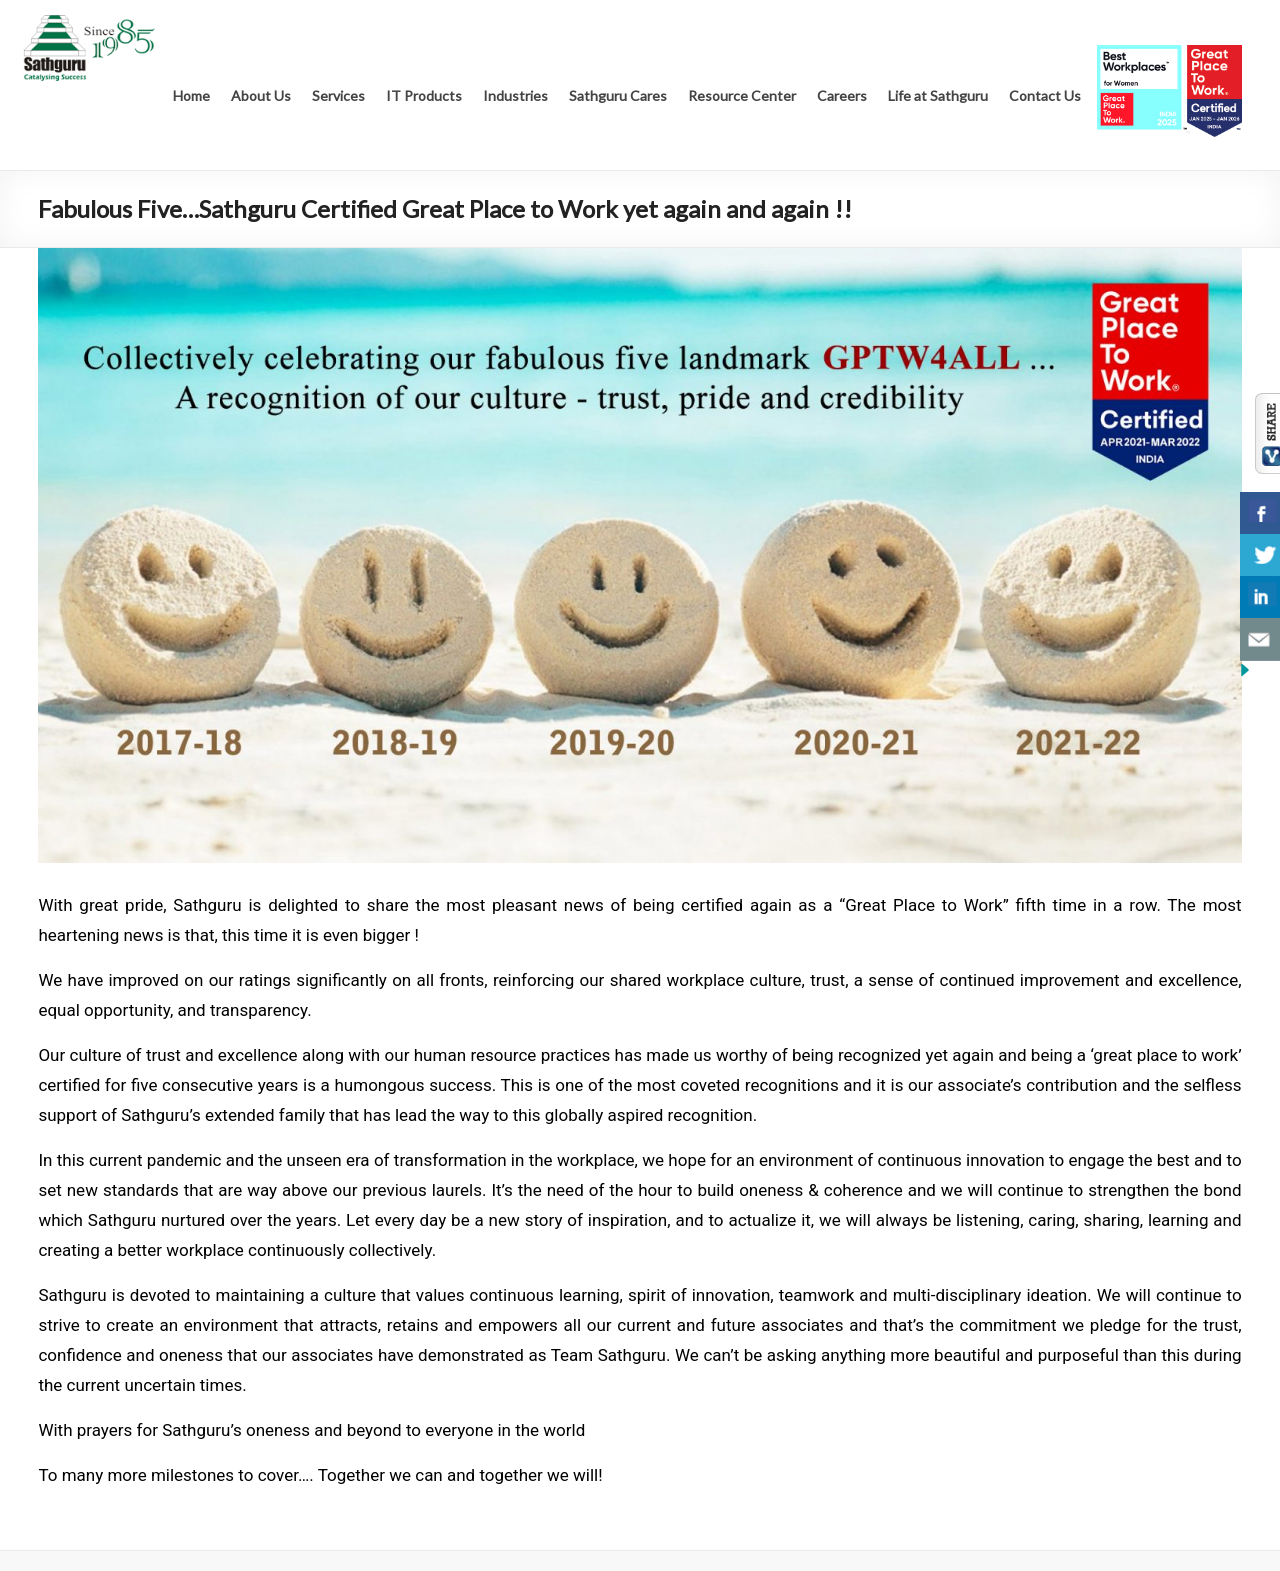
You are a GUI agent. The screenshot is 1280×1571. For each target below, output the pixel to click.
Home (191, 95)
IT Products (424, 95)
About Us (261, 95)
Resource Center (742, 95)
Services (338, 95)
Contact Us (1045, 95)
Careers (842, 95)
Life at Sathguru (938, 95)
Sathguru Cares (618, 95)
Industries (515, 95)
